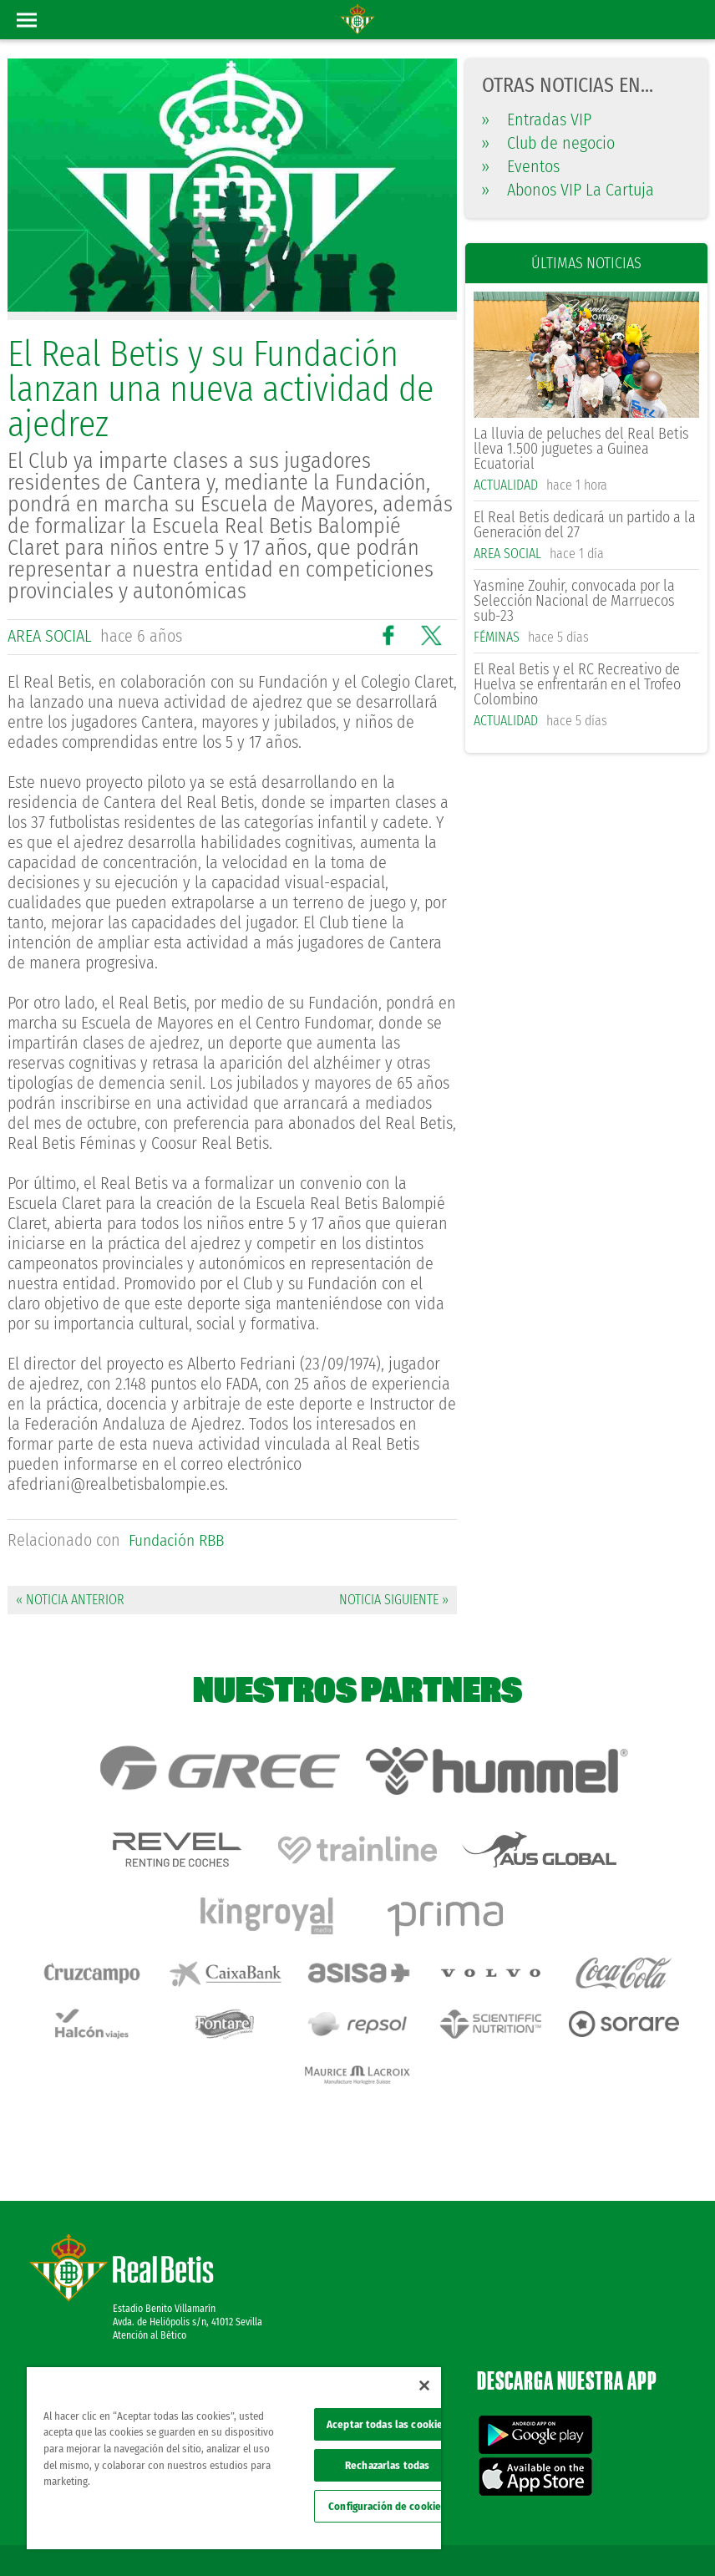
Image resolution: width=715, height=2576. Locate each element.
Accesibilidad (594, 2536)
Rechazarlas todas (387, 2465)
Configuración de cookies (387, 2506)
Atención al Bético (149, 2261)
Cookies (662, 2511)
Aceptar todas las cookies (387, 2424)
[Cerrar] (424, 2385)
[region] (234, 2458)
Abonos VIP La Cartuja (568, 189)
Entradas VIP (536, 119)
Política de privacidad (591, 2511)
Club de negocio (548, 143)
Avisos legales (508, 2511)
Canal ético (654, 2536)
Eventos (521, 166)
